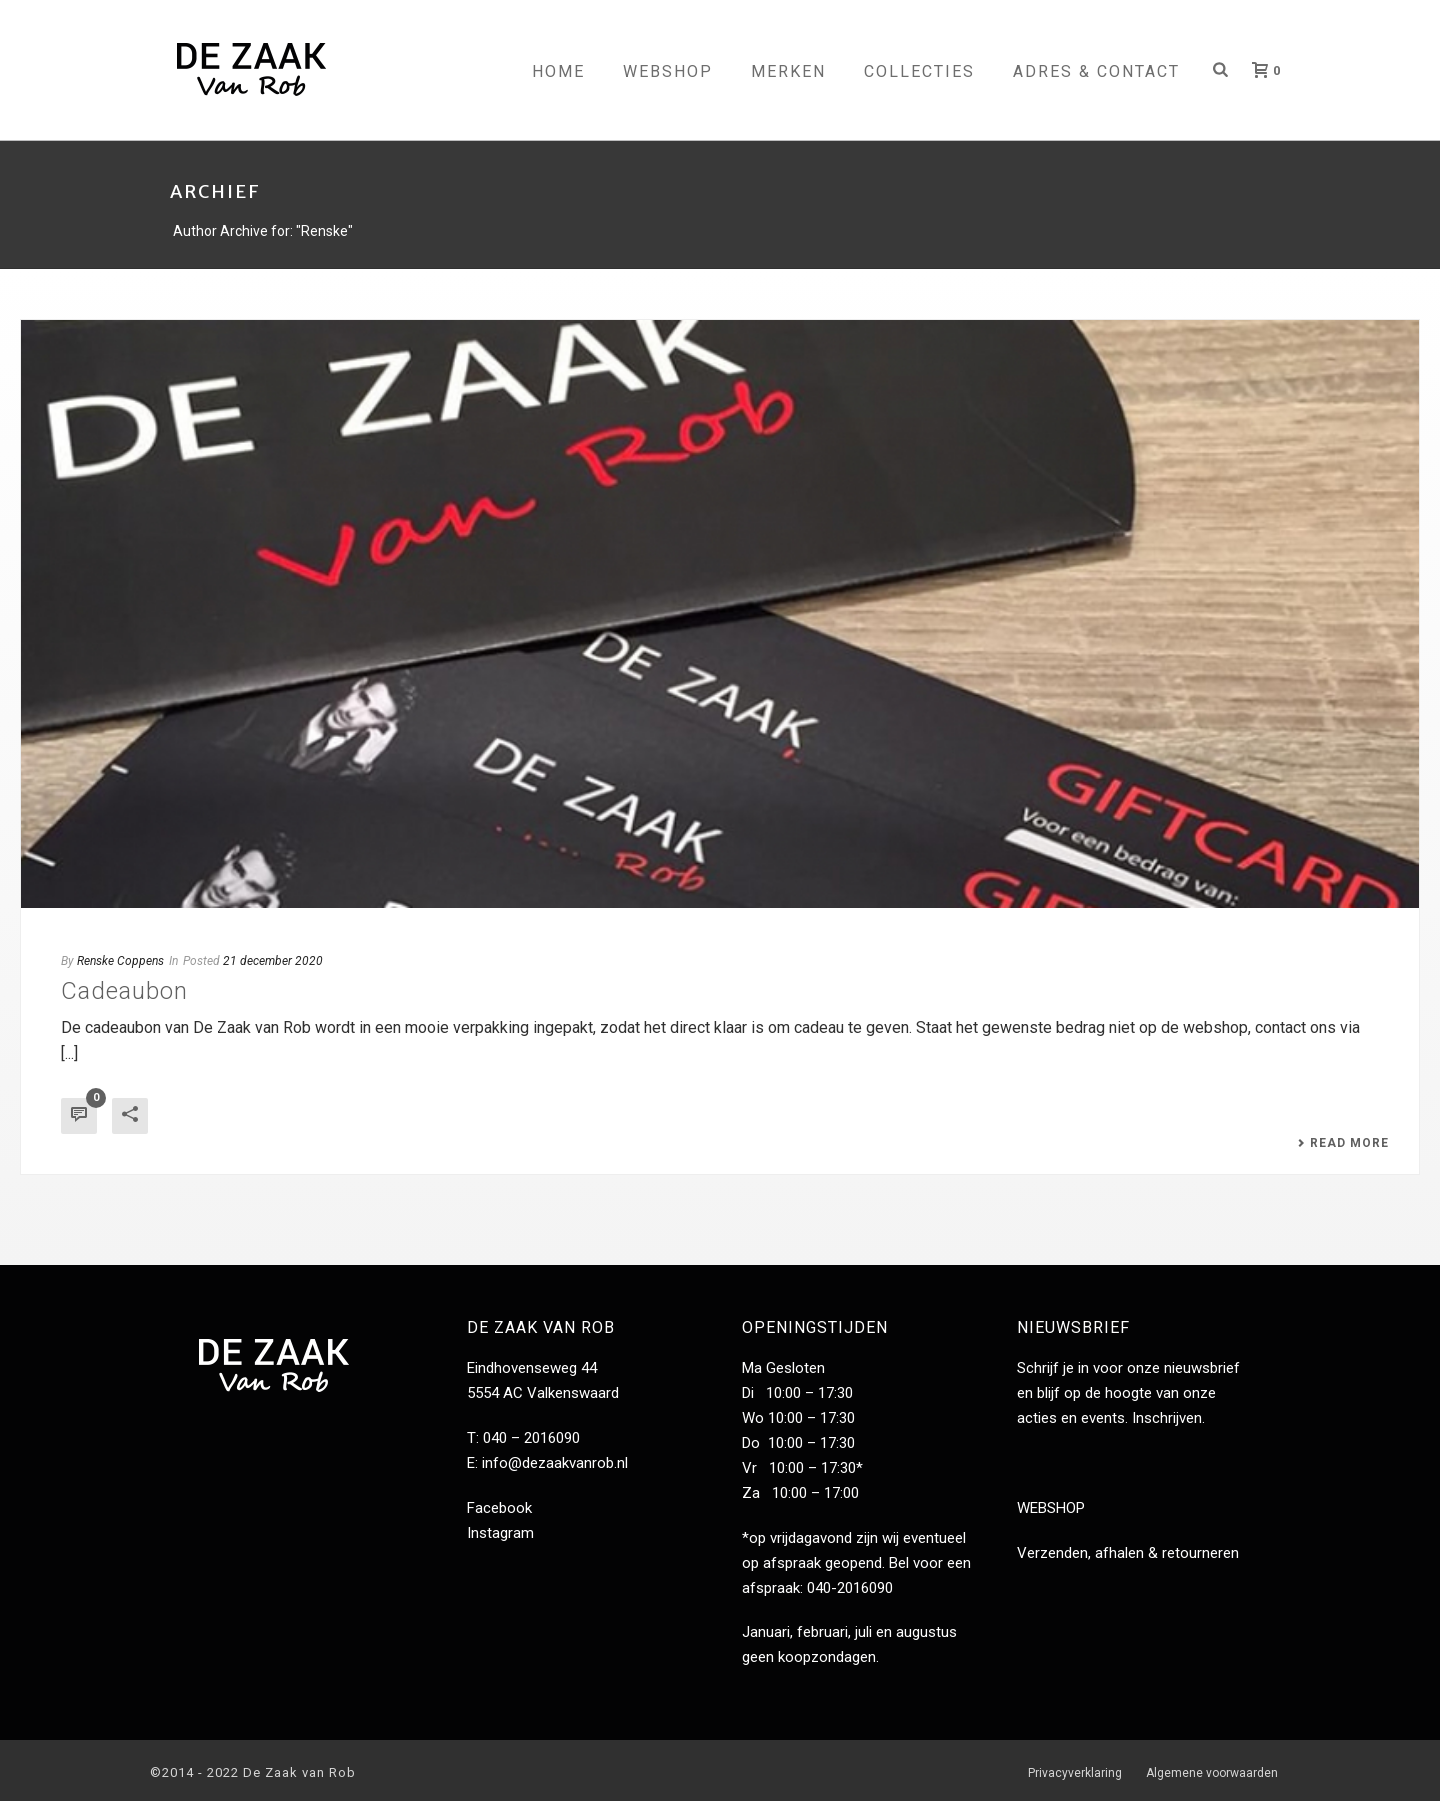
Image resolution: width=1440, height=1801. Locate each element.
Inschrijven (1167, 1418)
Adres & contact (1096, 71)
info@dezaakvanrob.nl (555, 1463)
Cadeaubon (124, 991)
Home (558, 71)
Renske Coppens (120, 961)
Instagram (500, 1533)
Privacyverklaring (1075, 1773)
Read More (1343, 1143)
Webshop (668, 71)
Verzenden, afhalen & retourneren (1128, 1553)
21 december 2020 (273, 961)
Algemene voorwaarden (1212, 1773)
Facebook (499, 1508)
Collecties (919, 71)
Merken (788, 71)
